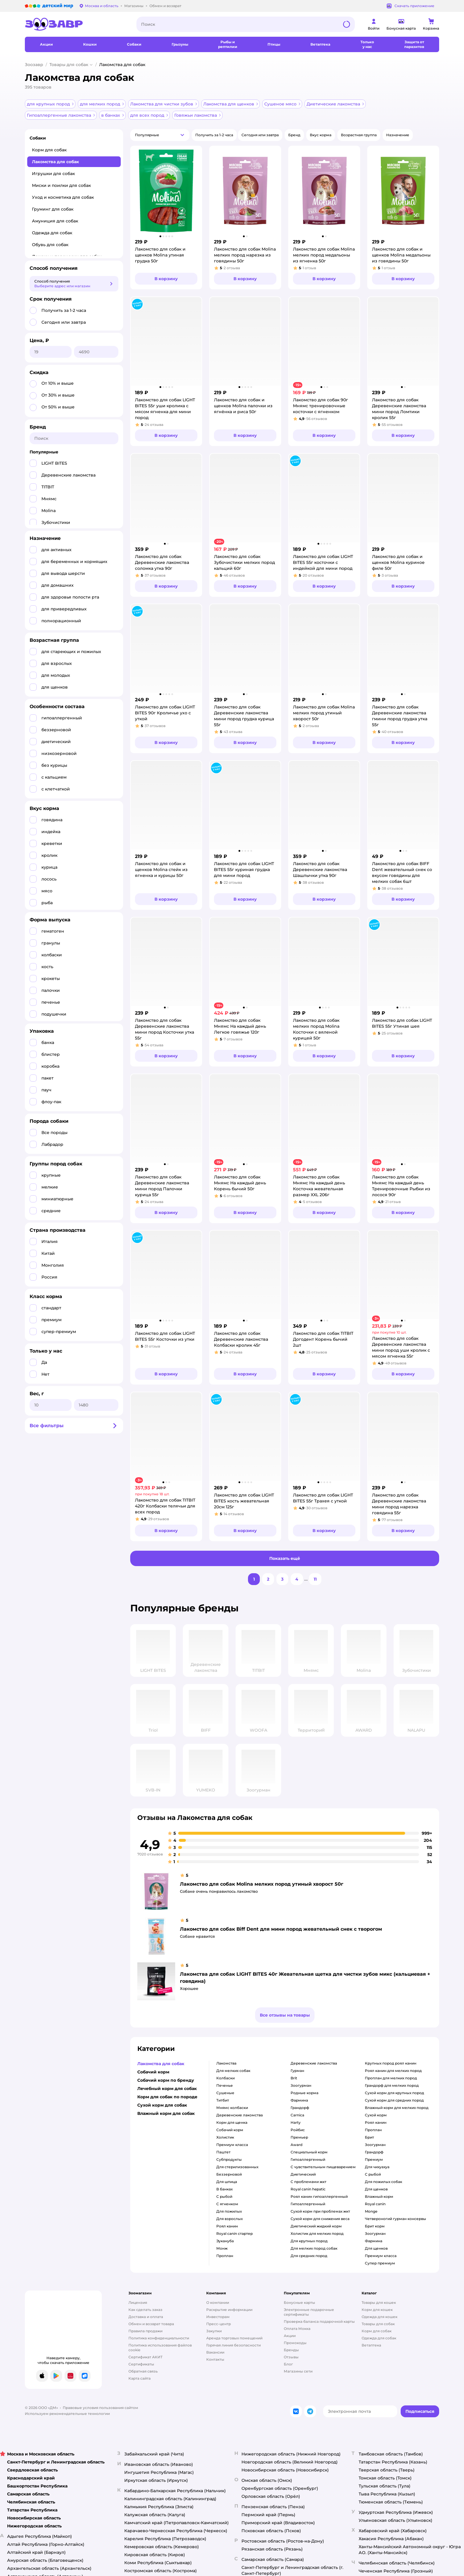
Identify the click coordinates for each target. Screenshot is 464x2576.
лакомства (226, 2063)
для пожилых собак (383, 2181)
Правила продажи (145, 2331)
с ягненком (227, 2204)
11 (315, 1579)
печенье (224, 2085)
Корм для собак (49, 150)
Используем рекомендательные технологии (67, 2413)
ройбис (298, 2130)
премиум (374, 2159)
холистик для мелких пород (317, 2233)
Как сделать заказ (145, 2309)
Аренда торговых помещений (234, 2338)
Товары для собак (68, 64)
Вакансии (215, 2352)
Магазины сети (298, 2371)
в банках (224, 2189)
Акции (290, 2335)
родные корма (304, 2093)
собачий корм (229, 2130)
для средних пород (309, 2255)
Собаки (38, 138)
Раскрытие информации (229, 2309)
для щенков (376, 2189)
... (306, 1579)
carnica (297, 2115)
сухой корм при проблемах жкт (320, 2211)
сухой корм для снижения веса (320, 2218)
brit (294, 2078)
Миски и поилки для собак (61, 185)
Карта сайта (139, 2378)
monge (371, 2211)
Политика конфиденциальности (158, 2338)
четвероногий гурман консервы (395, 2218)
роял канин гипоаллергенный (319, 2196)
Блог (288, 2364)
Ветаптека (371, 2345)
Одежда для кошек (379, 2316)
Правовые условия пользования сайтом (100, 2407)
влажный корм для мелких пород (396, 2107)
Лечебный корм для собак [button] (167, 2088)
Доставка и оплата (145, 2316)
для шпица (226, 2181)
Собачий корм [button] (153, 2072)
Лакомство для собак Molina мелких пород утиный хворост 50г (261, 1884)
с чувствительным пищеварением (323, 2167)
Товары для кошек (379, 2302)
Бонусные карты (299, 2302)
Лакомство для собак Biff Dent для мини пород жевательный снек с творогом (281, 1929)
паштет (223, 2152)
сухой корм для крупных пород (394, 2093)
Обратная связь (143, 2371)
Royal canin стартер (234, 2233)
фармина (299, 2100)
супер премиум (380, 2263)
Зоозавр (34, 64)
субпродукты (229, 2159)
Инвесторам (218, 2316)
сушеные (225, 2093)
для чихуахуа (377, 2167)
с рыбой (224, 2196)
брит (369, 2137)
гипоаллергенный (308, 2159)
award (296, 2144)
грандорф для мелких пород (392, 2085)
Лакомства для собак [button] (160, 2063)
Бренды (291, 2350)
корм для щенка (231, 2122)
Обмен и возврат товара (151, 2324)
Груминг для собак (52, 209)
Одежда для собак (52, 232)
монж (222, 2248)
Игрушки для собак (53, 173)
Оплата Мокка (297, 2328)
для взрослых (229, 2218)
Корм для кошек (377, 2309)
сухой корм (376, 2115)
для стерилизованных (237, 2167)
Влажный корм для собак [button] (166, 2113)
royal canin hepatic (308, 2189)
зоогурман (301, 2085)
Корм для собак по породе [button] (167, 2096)
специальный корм (309, 2152)
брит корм (375, 2226)
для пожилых (229, 2211)
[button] (159, 135)
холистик (225, 2137)
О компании (217, 2302)
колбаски (225, 2078)
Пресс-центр (218, 2324)
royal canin (375, 2204)
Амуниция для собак (55, 221)
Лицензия (137, 2302)
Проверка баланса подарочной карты (319, 2321)
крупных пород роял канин (390, 2063)
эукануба (225, 2241)
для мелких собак (233, 2070)
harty (296, 2122)
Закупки (214, 2331)
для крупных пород (309, 2241)
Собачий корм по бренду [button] (165, 2080)
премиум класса (232, 2144)
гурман (297, 2070)
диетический (303, 2174)
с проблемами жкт (308, 2181)
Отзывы (291, 2357)
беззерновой (229, 2174)
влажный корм (379, 2196)
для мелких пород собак (314, 2248)
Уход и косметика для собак (63, 197)
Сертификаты (141, 2364)
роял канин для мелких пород (393, 2070)
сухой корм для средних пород (394, 2100)
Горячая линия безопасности (233, 2345)
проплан (224, 2255)
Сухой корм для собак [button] (162, 2105)
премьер (299, 2137)
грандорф (300, 2107)
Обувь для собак (50, 244)
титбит (222, 2100)
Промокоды (295, 2343)
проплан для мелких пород (391, 2078)
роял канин (227, 2226)
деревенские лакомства (239, 2115)
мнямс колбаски (232, 2107)
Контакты (215, 2359)
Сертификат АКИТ (145, 2357)
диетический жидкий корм (316, 2226)
